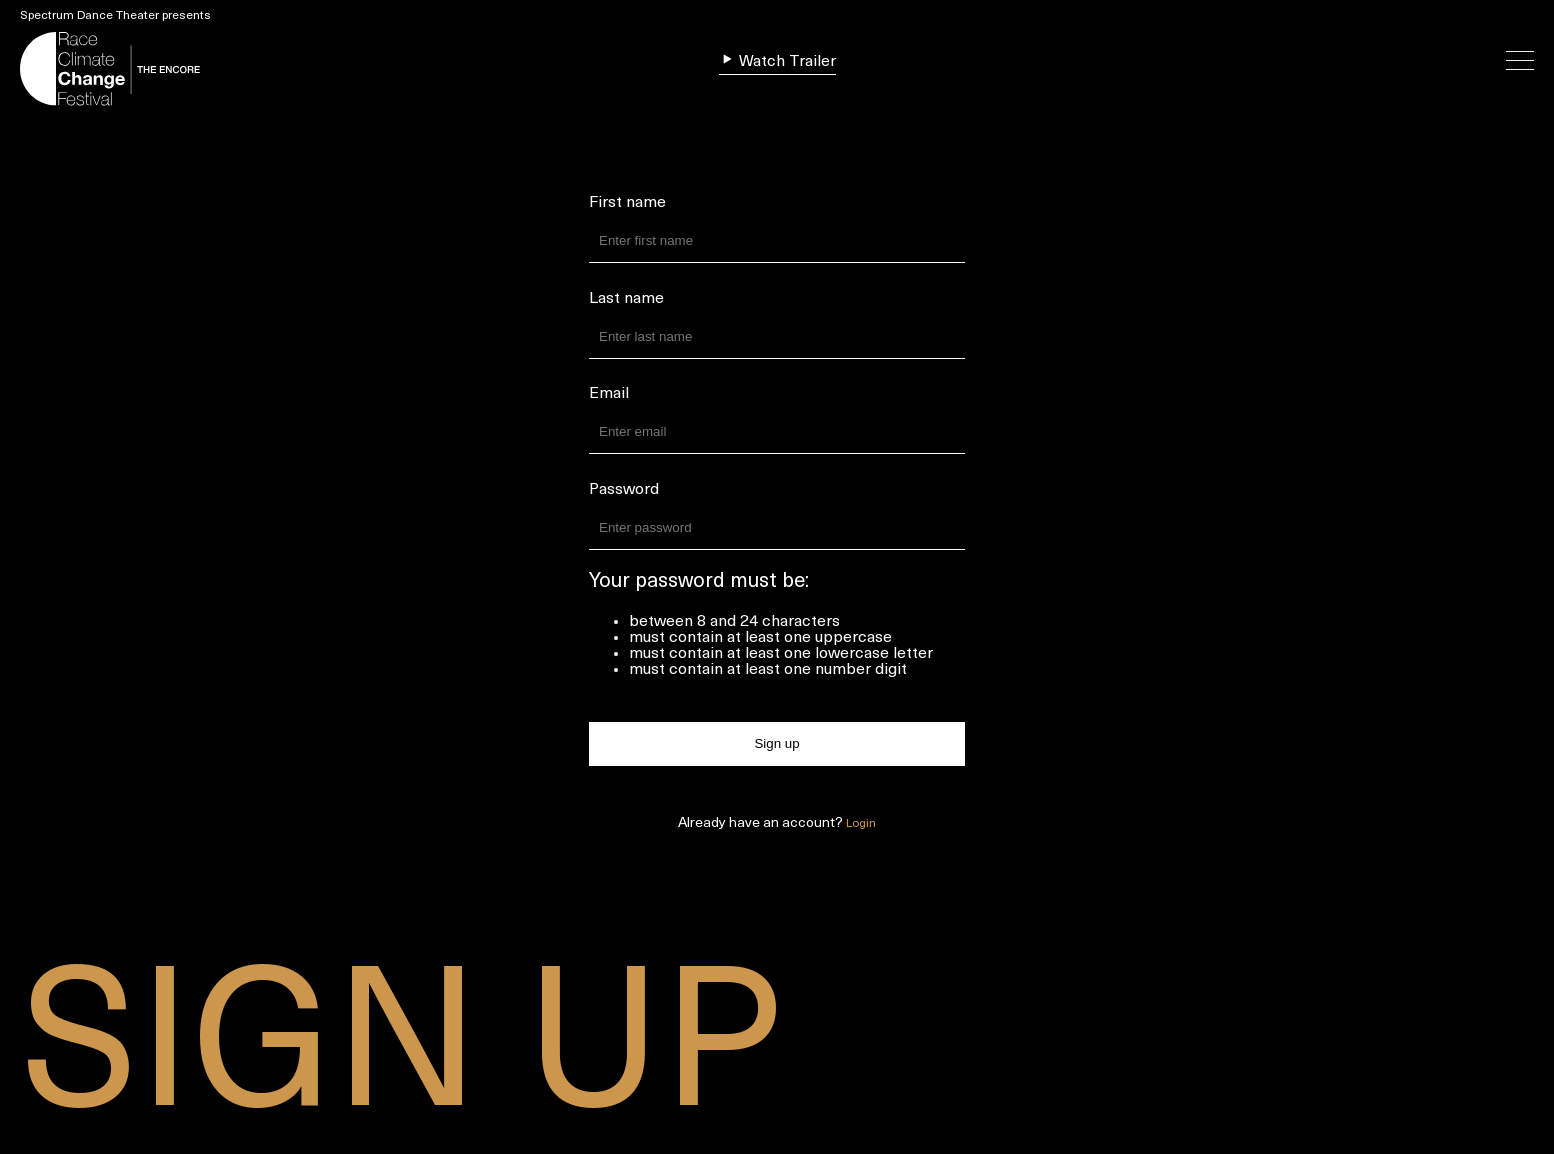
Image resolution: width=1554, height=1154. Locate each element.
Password (624, 490)
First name (627, 203)
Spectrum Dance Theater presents (115, 16)
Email (609, 394)
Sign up (776, 743)
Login (861, 824)
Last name (626, 299)
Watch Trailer (777, 60)
